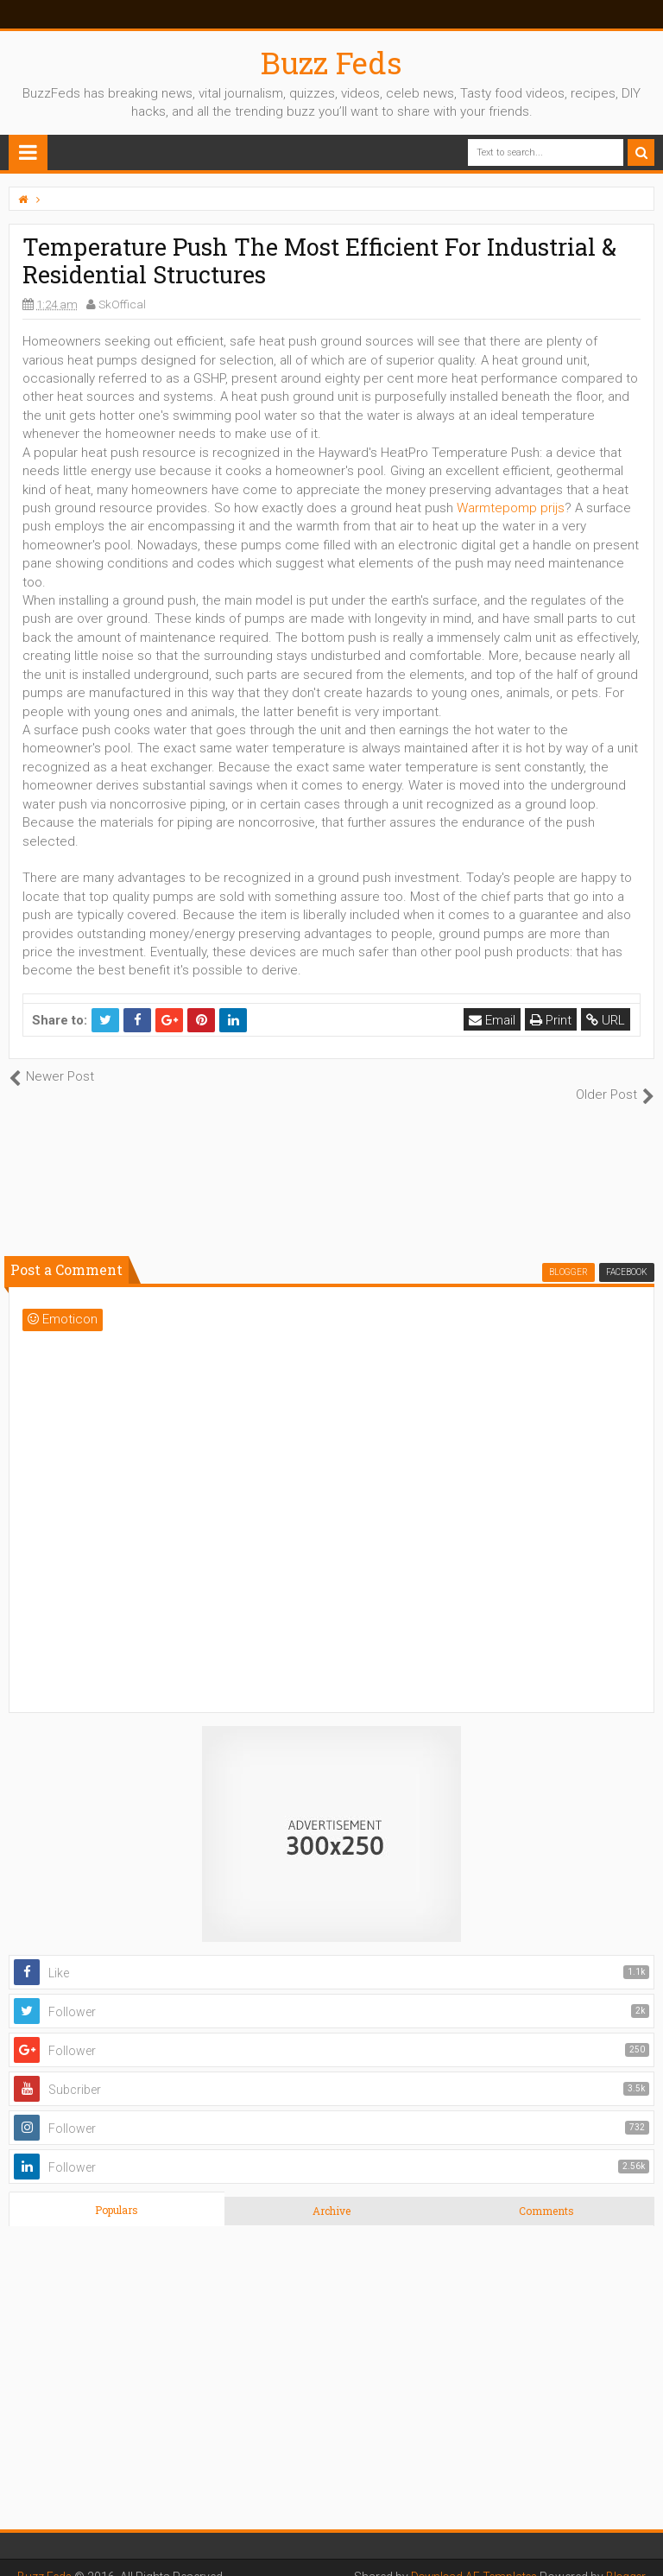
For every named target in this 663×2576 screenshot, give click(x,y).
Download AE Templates (467, 2559)
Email (493, 1020)
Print (551, 1020)
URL (606, 1020)
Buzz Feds (331, 62)
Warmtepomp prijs (511, 508)
